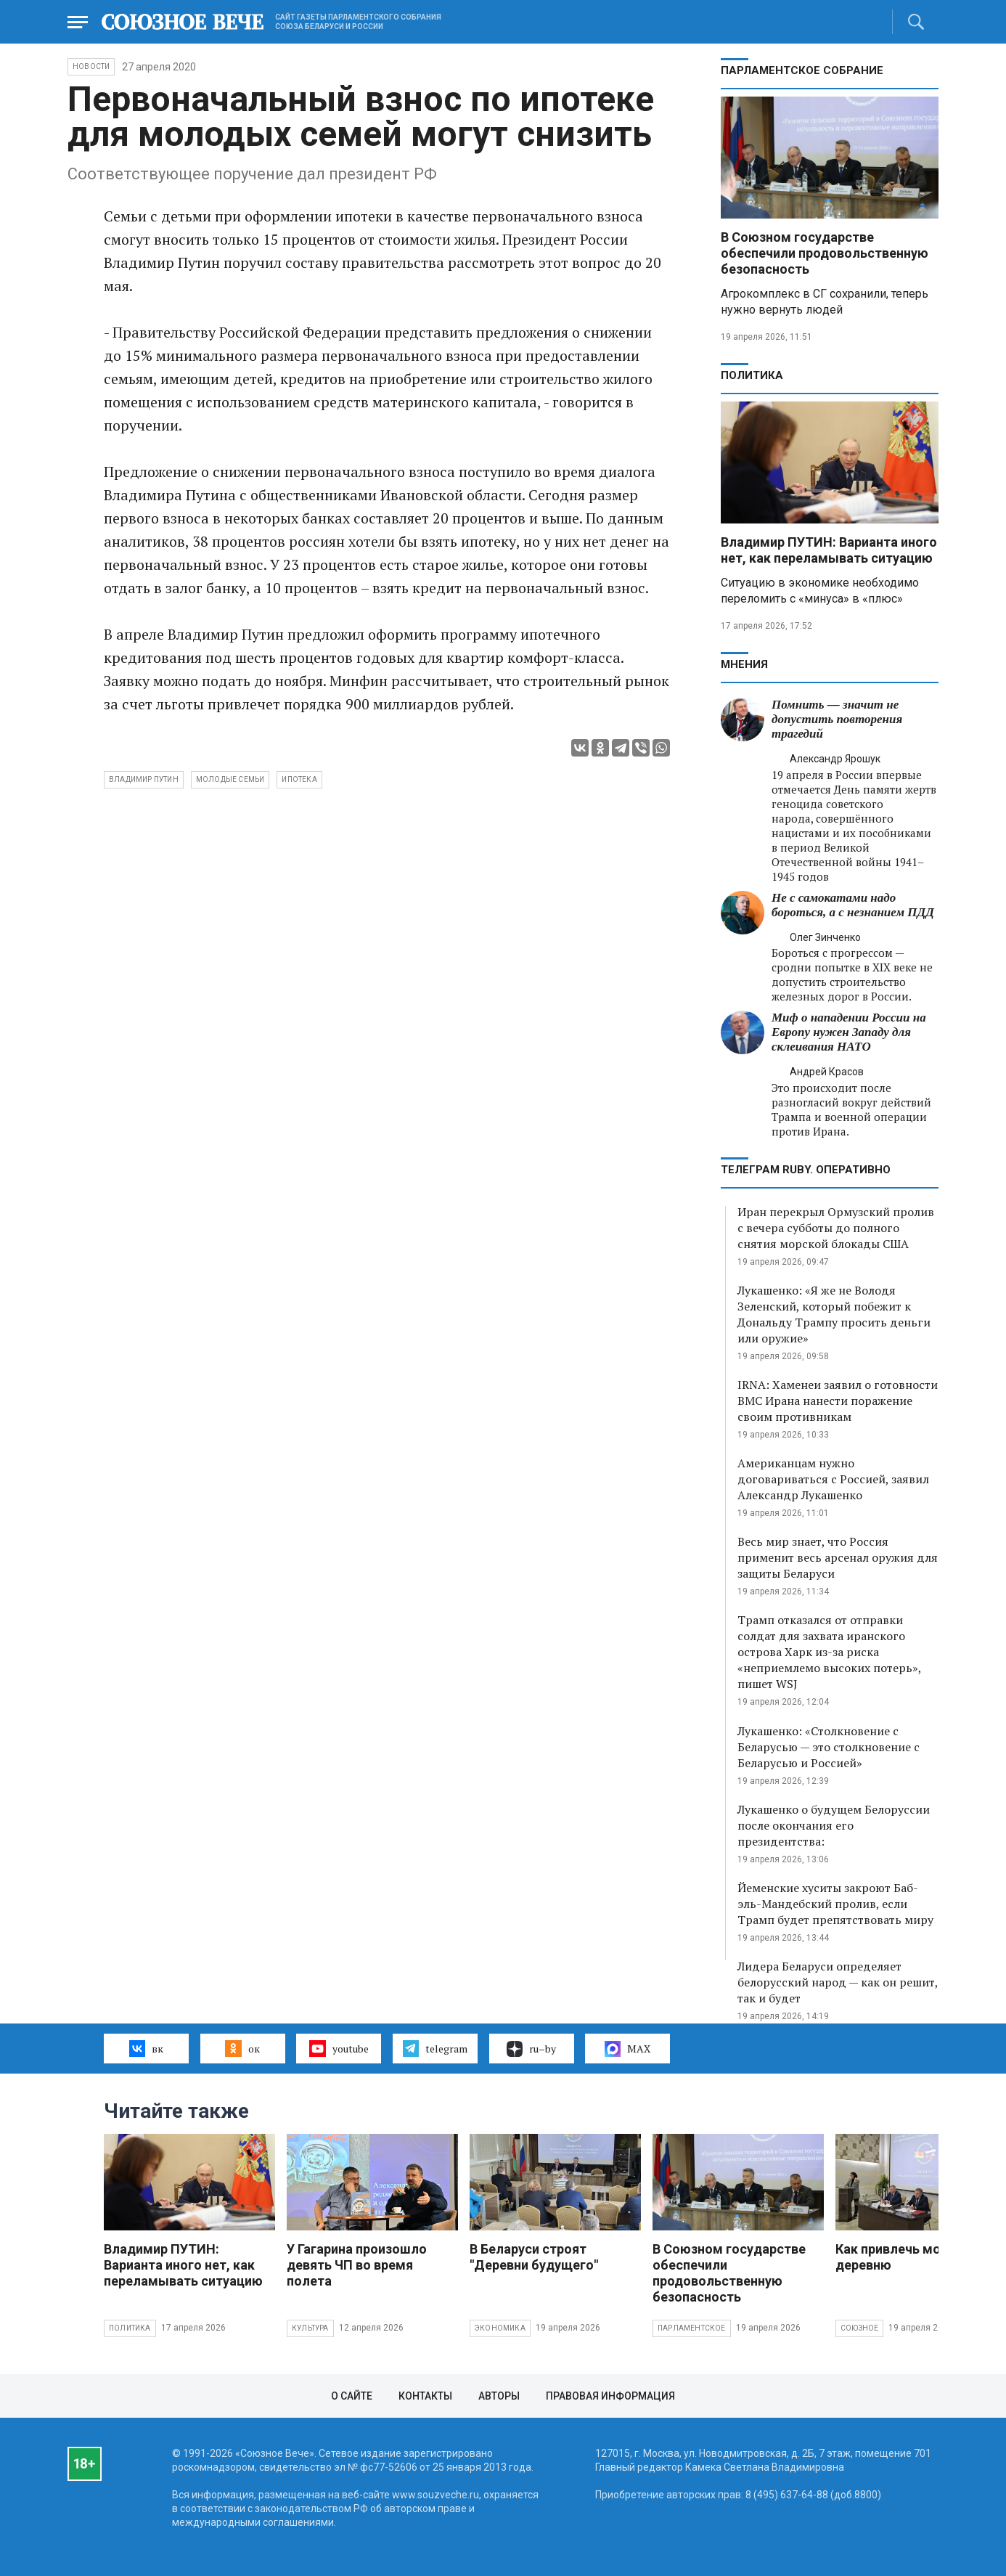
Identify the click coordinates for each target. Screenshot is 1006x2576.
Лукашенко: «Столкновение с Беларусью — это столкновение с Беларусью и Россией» (828, 1747)
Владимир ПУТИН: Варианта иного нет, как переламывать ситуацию (829, 550)
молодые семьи (230, 779)
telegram (435, 2048)
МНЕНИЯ (744, 664)
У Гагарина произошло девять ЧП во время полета (357, 2264)
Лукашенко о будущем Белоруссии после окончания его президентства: (833, 1825)
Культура (310, 2328)
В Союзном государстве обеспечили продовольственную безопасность (824, 253)
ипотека (299, 779)
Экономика (500, 2328)
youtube (338, 2048)
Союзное (859, 2328)
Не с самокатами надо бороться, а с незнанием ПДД (853, 905)
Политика (752, 375)
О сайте (351, 2396)
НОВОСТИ (91, 66)
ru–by (531, 2049)
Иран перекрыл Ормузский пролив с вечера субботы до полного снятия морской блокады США (835, 1228)
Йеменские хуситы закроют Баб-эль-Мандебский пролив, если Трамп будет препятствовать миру (835, 1904)
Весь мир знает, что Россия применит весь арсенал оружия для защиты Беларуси (837, 1557)
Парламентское (692, 2328)
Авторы (499, 2396)
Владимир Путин (144, 779)
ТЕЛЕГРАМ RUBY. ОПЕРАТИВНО (806, 1169)
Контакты (425, 2396)
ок (242, 2048)
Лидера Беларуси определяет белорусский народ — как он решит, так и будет (837, 1982)
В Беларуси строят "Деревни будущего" (534, 2257)
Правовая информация (610, 2396)
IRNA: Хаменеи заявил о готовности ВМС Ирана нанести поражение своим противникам (837, 1400)
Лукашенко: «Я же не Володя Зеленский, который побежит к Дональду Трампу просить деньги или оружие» (834, 1314)
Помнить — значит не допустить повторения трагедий (837, 719)
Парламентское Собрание (802, 70)
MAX (627, 2049)
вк (146, 2048)
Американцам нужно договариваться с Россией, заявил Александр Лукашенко (833, 1479)
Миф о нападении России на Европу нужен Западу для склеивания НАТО (849, 1032)
